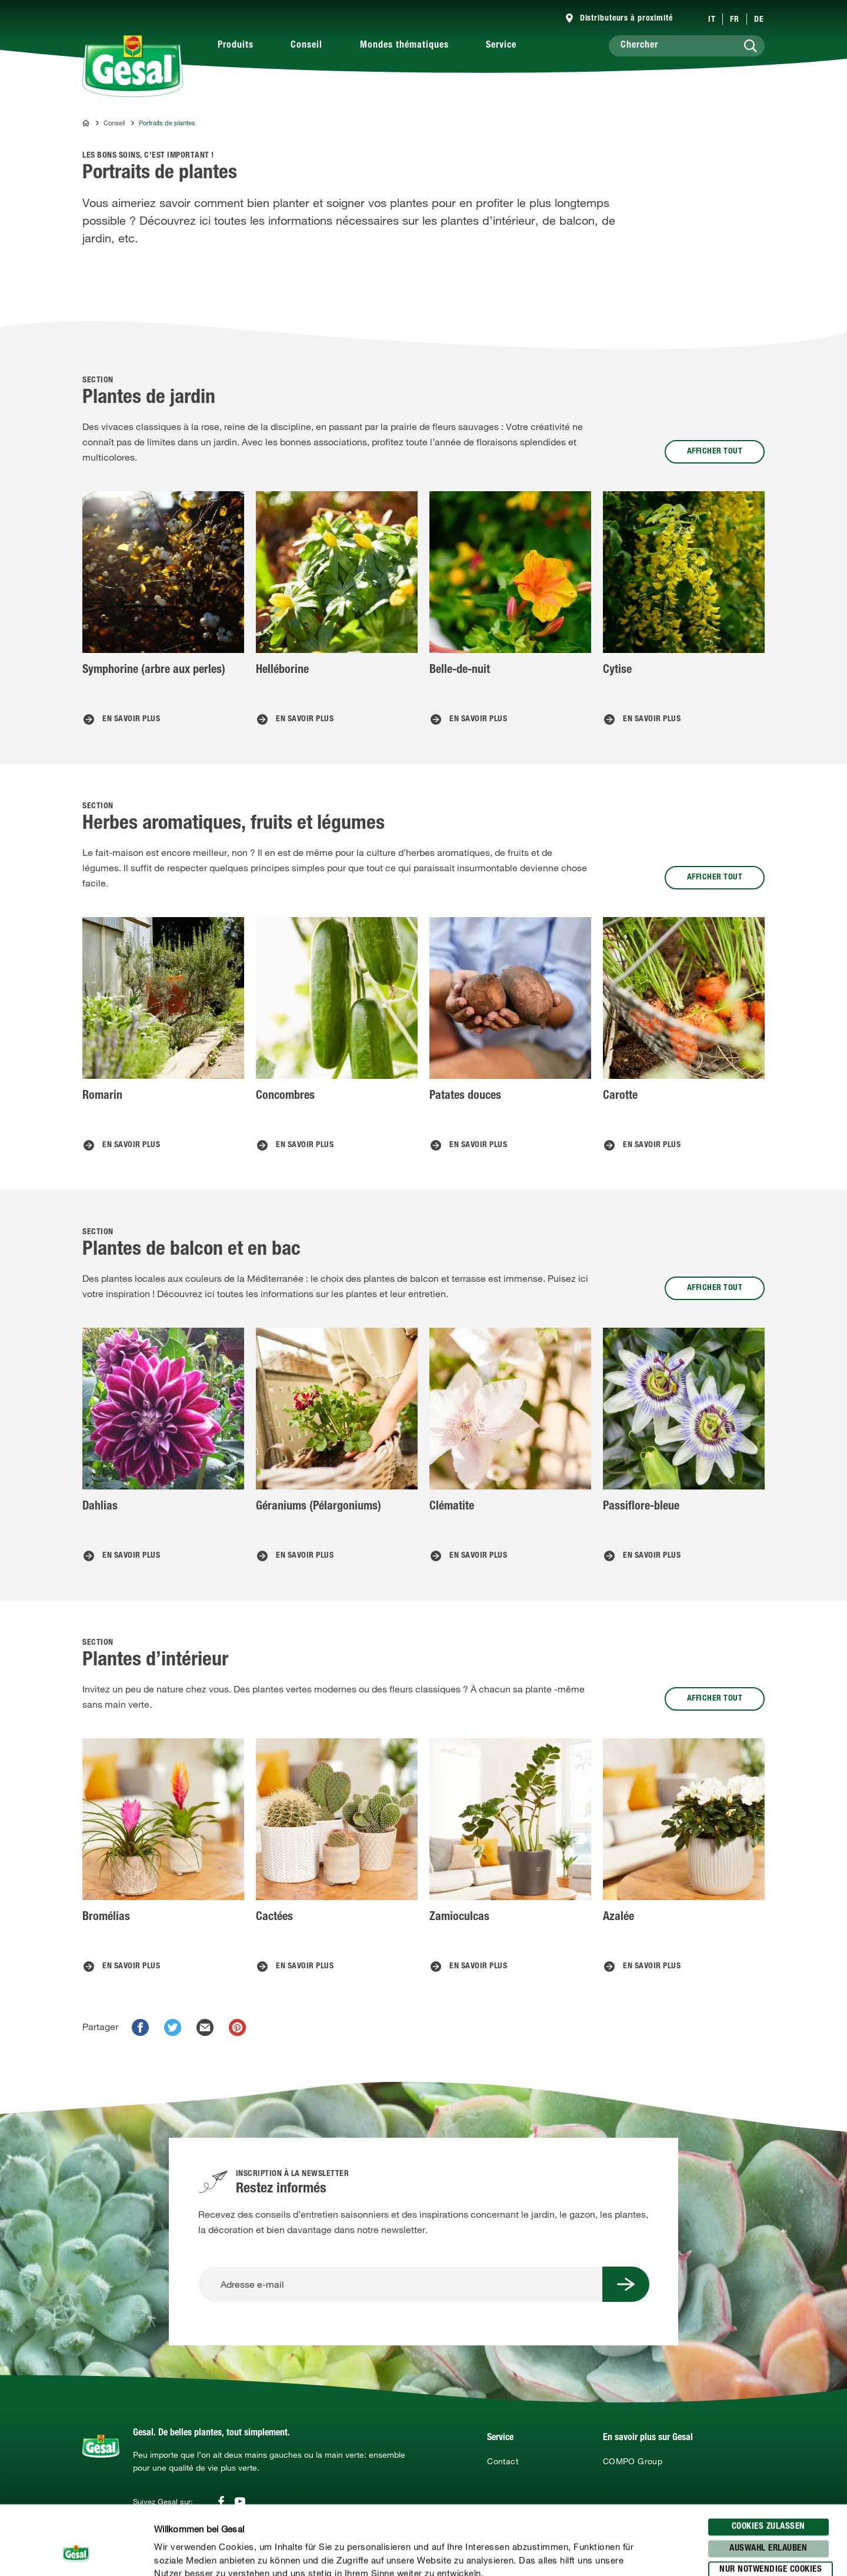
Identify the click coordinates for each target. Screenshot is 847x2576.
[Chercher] (687, 45)
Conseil (306, 46)
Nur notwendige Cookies (770, 2501)
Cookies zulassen (768, 2458)
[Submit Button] (625, 2284)
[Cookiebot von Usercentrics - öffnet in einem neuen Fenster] (76, 2553)
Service (501, 46)
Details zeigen (612, 2553)
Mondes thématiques (404, 46)
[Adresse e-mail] (400, 2284)
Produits (236, 46)
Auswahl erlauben (768, 2479)
